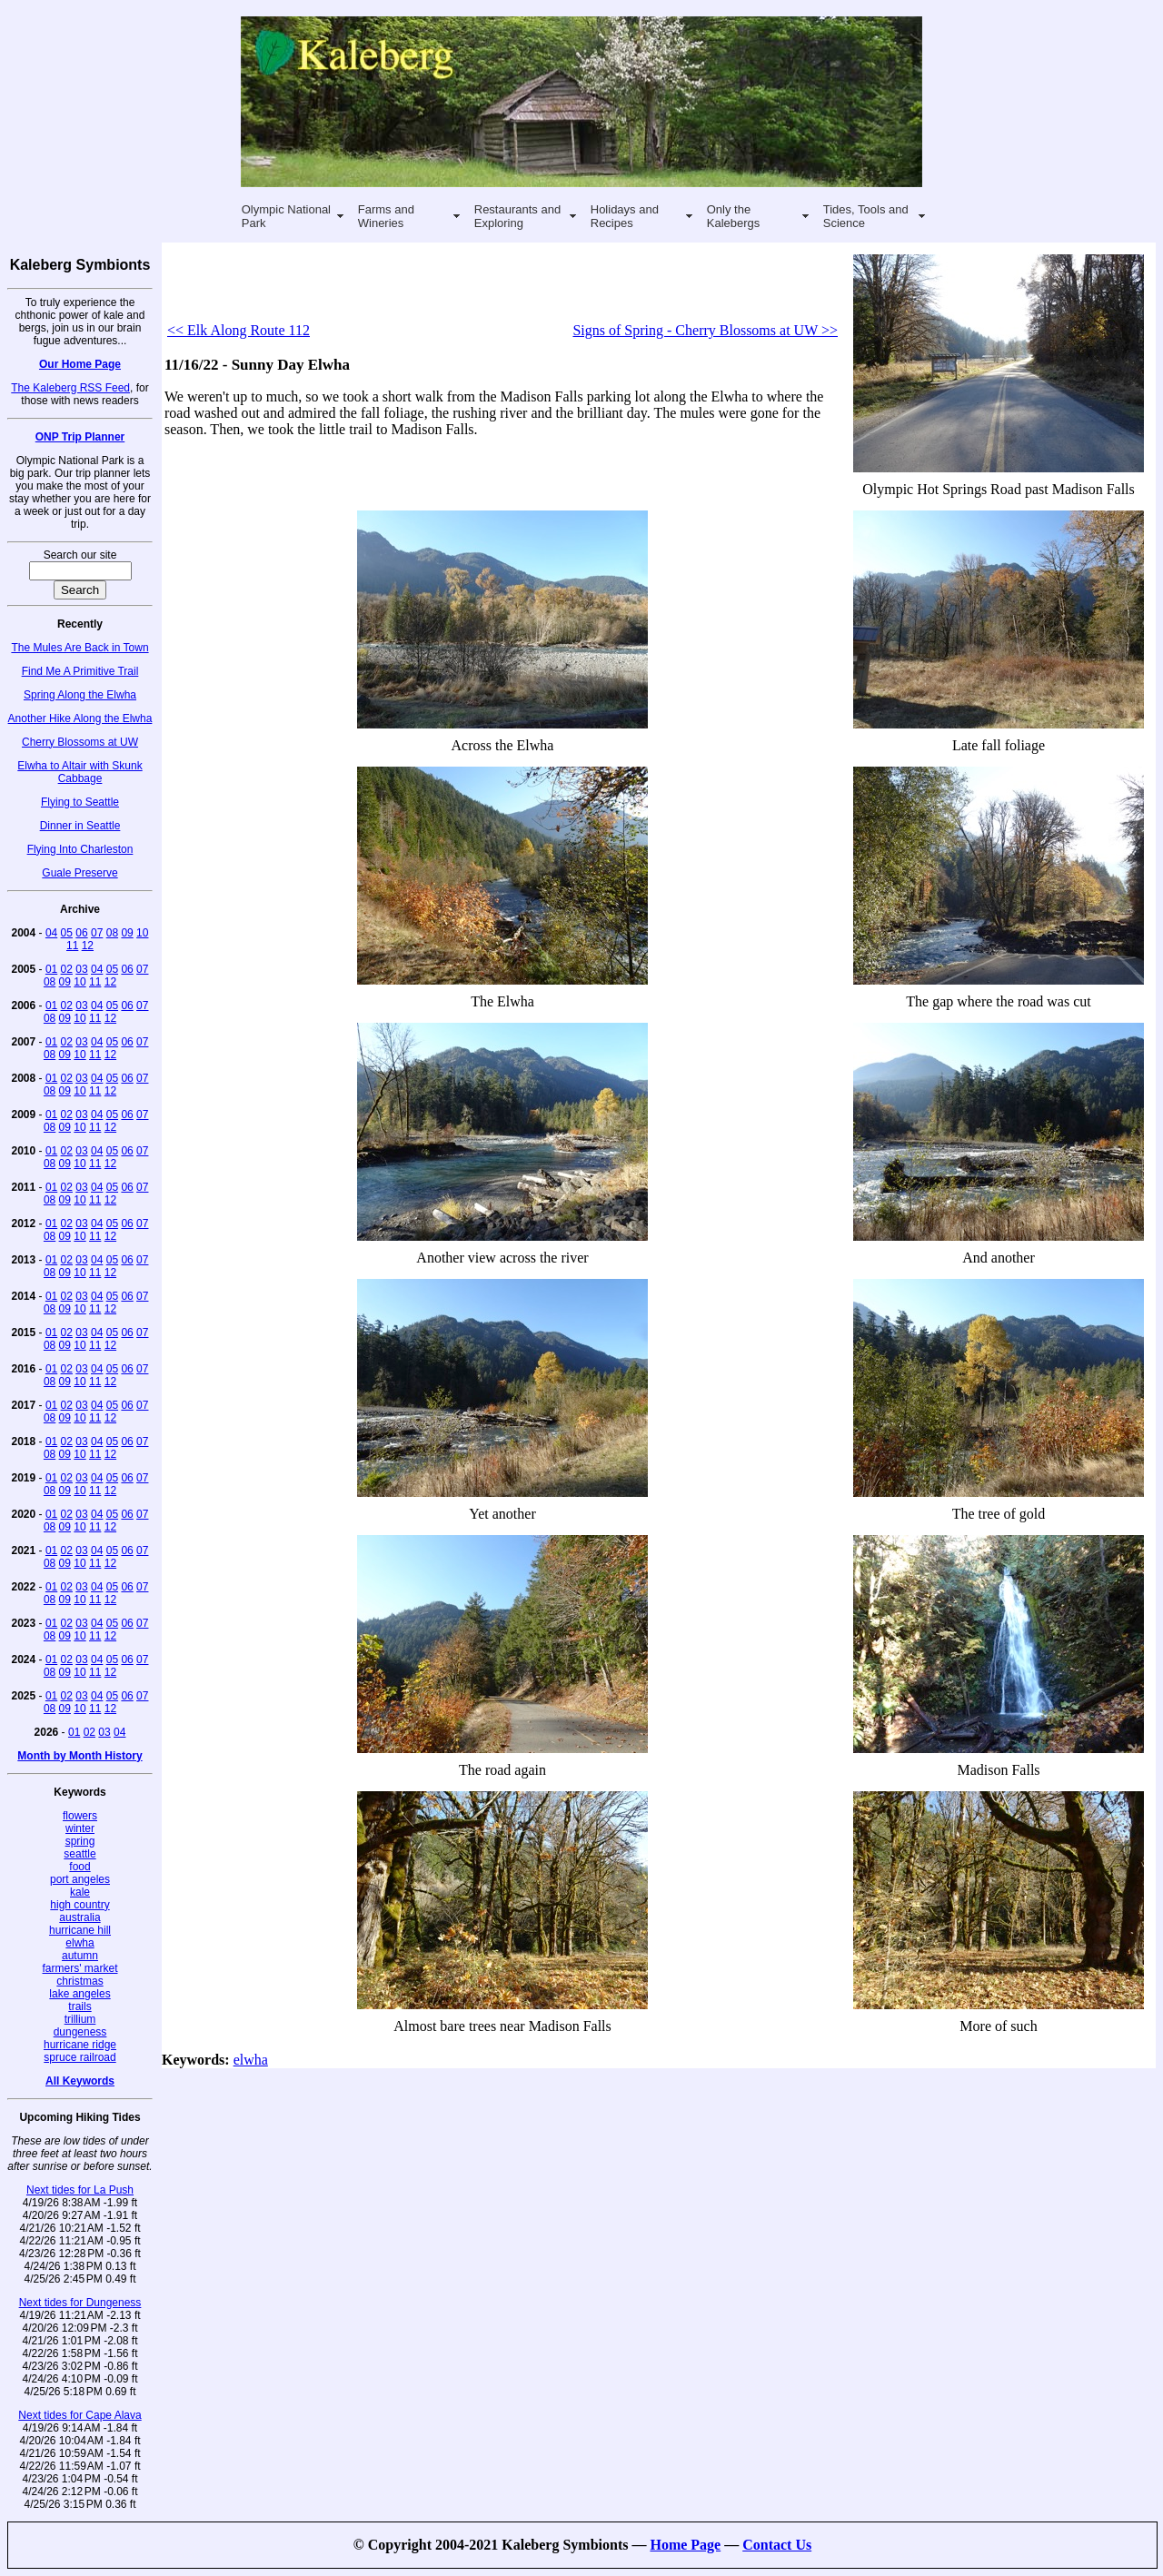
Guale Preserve (79, 873)
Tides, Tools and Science (866, 216)
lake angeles (79, 1993)
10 (142, 932)
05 (67, 932)
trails (79, 2006)
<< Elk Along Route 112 (238, 330)
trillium (80, 2019)
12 (88, 945)
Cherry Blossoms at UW (80, 742)
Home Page (685, 2544)
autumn (80, 1955)
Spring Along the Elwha (80, 695)
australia (79, 1917)
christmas (79, 1981)
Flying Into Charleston (80, 849)
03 (81, 969)
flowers (80, 1815)
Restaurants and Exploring (517, 216)
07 (97, 932)
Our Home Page (80, 364)
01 (51, 969)
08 (112, 932)
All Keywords (79, 2081)
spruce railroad (79, 2057)
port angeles (80, 1879)
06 (81, 932)
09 (127, 932)
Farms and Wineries (386, 216)
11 (72, 945)
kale (80, 1892)
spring (80, 1841)
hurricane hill (80, 1930)
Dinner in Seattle (80, 825)
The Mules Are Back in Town (79, 647)
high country (79, 1904)
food (79, 1866)
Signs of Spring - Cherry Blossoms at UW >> (705, 330)
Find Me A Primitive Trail (80, 671)
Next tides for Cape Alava (79, 2415)
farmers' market (80, 1968)
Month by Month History (79, 1755)
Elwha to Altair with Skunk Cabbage (79, 772)
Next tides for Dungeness (80, 2302)
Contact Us (776, 2544)
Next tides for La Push (80, 2190)
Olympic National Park (286, 216)
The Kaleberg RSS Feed (70, 387)
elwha (79, 1943)
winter (79, 1828)
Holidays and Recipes (625, 216)
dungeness (80, 2032)
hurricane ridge (80, 2044)
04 (51, 932)
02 (67, 969)
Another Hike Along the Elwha (80, 718)
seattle (79, 1854)
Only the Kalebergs (733, 216)
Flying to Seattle (80, 802)
